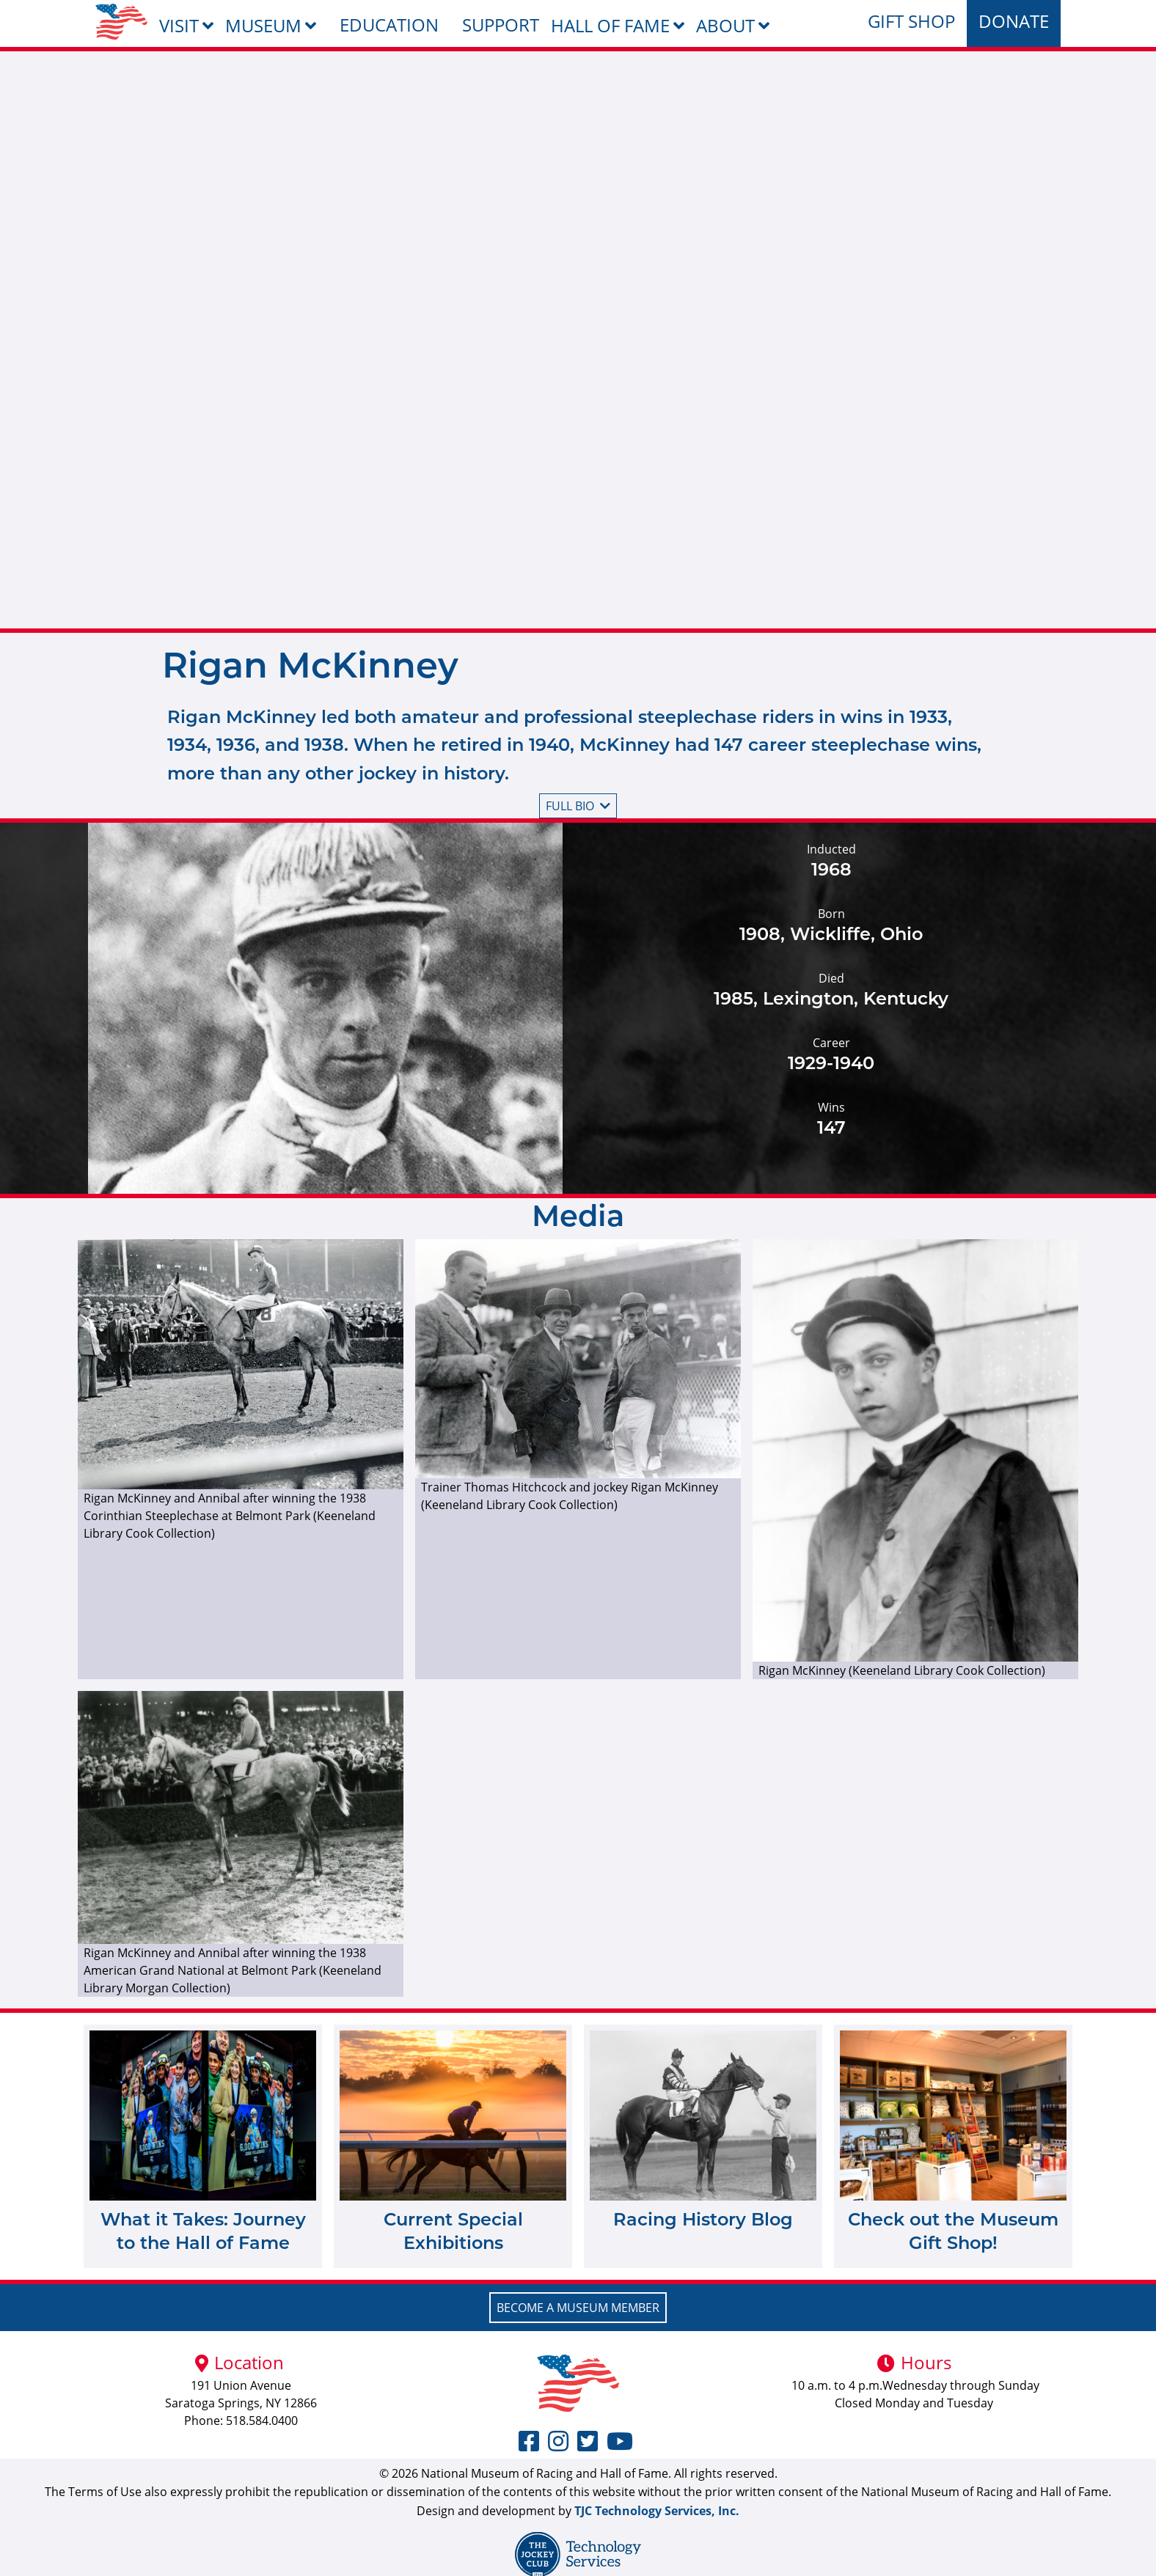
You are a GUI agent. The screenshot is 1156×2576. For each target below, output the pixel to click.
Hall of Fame (610, 25)
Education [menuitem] (389, 24)
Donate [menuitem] (1013, 21)
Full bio (578, 806)
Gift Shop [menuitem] (911, 21)
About (725, 25)
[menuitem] (121, 21)
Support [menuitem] (500, 24)
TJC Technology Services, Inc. (656, 2511)
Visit (179, 25)
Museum (263, 25)
